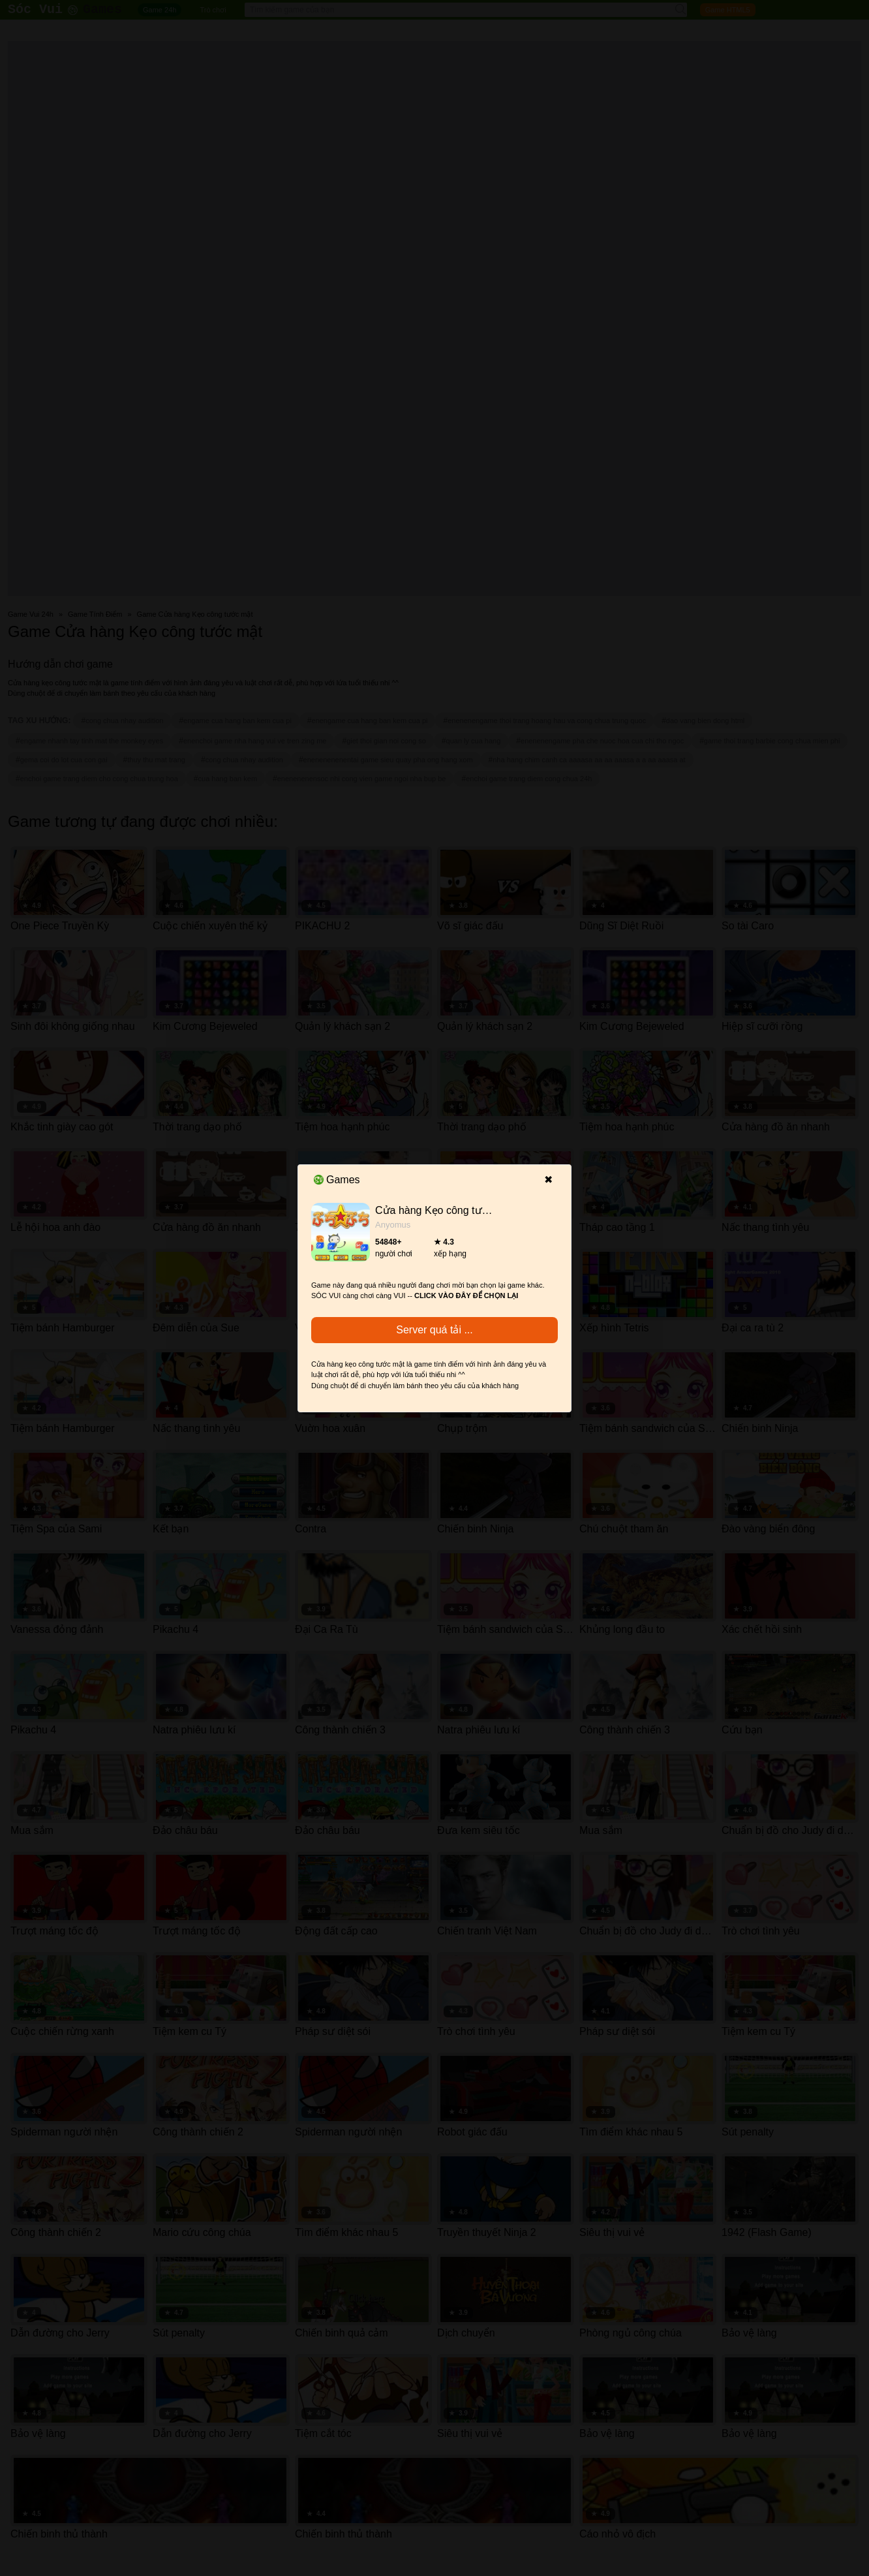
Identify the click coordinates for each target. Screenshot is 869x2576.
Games (337, 1179)
